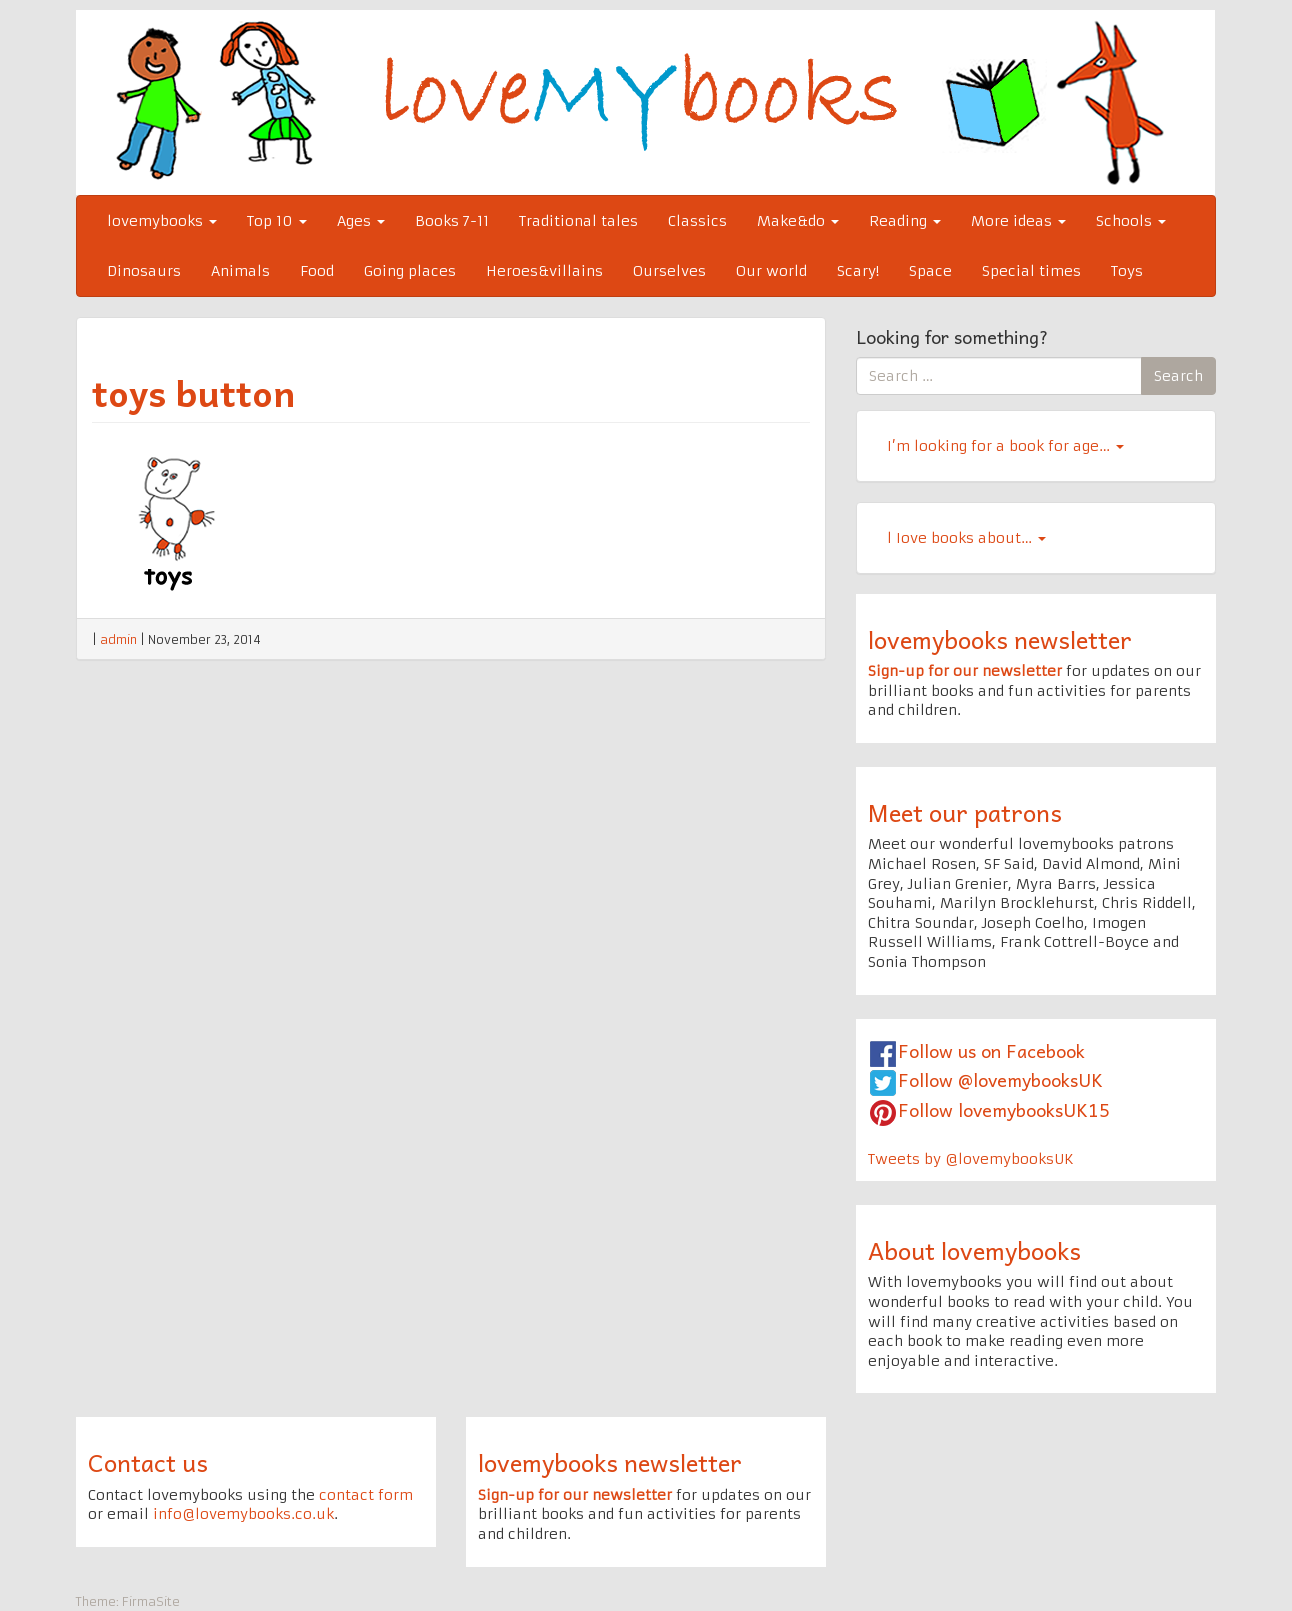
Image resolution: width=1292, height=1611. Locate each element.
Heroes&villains (544, 271)
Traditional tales (578, 221)
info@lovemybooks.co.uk (243, 1514)
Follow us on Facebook (991, 1050)
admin (118, 639)
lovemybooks (162, 221)
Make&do (798, 221)
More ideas (1018, 221)
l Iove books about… (966, 538)
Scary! (858, 271)
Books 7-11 (452, 221)
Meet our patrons (965, 812)
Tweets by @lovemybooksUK (971, 1159)
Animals (240, 271)
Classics (697, 221)
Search (1178, 376)
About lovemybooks (974, 1250)
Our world (771, 271)
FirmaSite (151, 1601)
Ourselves (669, 271)
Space (930, 271)
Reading (905, 221)
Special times (1031, 271)
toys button (193, 392)
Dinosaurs (144, 271)
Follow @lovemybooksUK (1000, 1079)
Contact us (148, 1462)
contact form (366, 1495)
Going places (410, 271)
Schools (1131, 221)
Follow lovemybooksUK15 (1004, 1109)
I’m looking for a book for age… (1005, 446)
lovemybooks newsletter (1000, 639)
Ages (361, 221)
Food (317, 271)
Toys (1127, 271)
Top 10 (277, 221)
